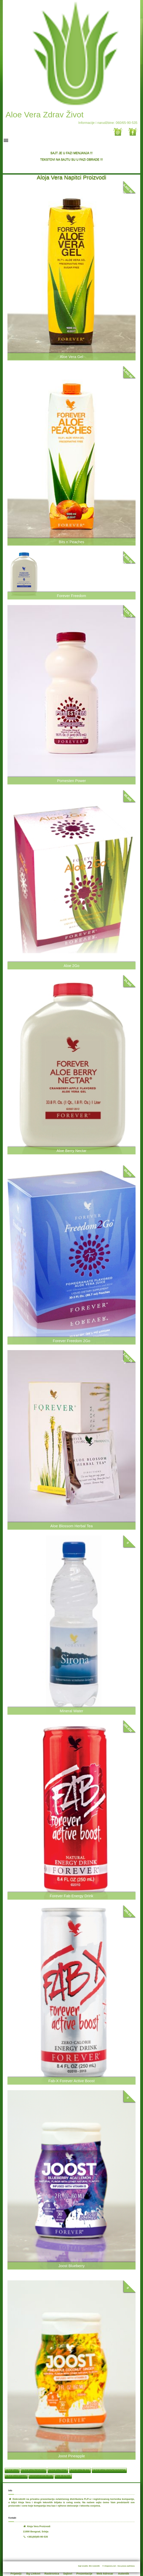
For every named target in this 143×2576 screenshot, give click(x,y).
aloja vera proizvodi (33, 2470)
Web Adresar (104, 2573)
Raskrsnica (52, 2573)
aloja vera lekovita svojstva (109, 2470)
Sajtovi (67, 2573)
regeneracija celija (41, 2476)
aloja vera (12, 2470)
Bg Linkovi (33, 2573)
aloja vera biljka (80, 2470)
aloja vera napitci (16, 2476)
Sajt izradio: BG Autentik (89, 2566)
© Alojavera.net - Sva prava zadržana (118, 2566)
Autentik (123, 2573)
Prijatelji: (16, 2573)
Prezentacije (84, 2573)
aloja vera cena (58, 2470)
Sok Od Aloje (63, 2476)
